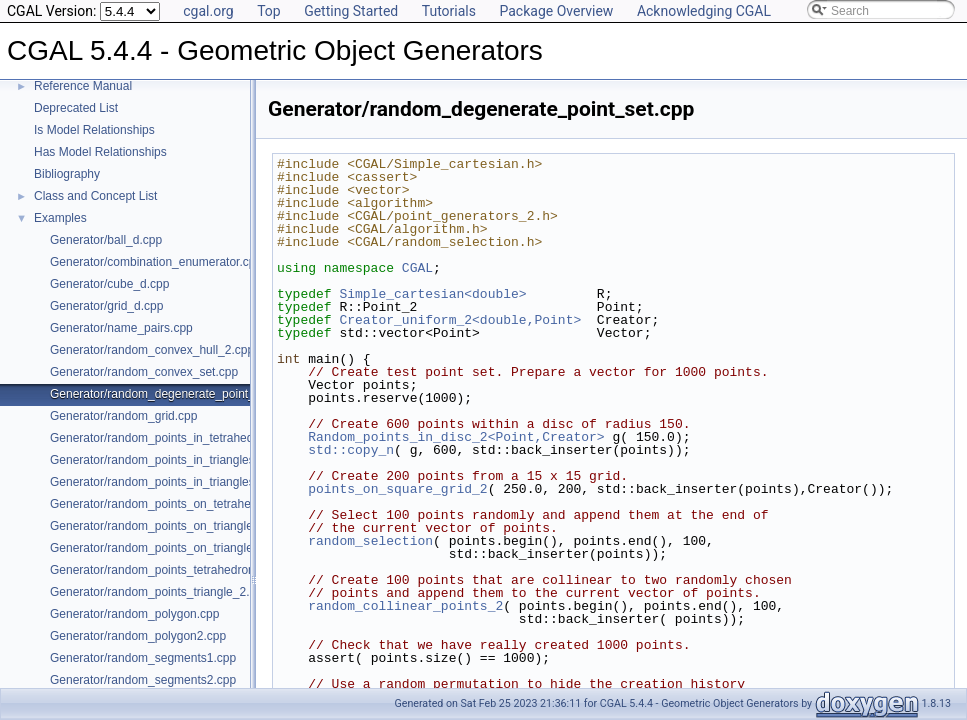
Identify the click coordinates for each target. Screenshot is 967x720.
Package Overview (556, 11)
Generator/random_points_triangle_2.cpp (159, 592)
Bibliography (67, 174)
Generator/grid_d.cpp (106, 306)
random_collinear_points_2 (405, 606)
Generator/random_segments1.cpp (143, 658)
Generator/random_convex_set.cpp (144, 372)
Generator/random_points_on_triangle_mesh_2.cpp (187, 526)
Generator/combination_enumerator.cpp (156, 262)
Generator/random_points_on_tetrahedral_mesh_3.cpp (196, 504)
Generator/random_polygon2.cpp (138, 636)
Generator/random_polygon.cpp (134, 614)
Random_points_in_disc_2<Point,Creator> (456, 437)
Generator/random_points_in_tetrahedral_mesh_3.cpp (194, 438)
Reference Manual (83, 86)
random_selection (370, 541)
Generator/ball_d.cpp (106, 240)
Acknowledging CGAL (704, 11)
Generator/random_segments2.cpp (143, 680)
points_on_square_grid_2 (397, 489)
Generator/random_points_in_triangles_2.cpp (170, 460)
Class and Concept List (95, 196)
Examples (60, 218)
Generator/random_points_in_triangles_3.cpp (170, 482)
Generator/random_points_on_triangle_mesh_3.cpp (187, 548)
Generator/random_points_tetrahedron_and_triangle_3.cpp (207, 570)
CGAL (417, 268)
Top (269, 11)
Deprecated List (76, 108)
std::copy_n (351, 450)
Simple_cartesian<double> (432, 294)
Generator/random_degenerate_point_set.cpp (172, 394)
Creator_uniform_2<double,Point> (460, 320)
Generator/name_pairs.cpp (121, 328)
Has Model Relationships (100, 152)
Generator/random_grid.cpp (123, 416)
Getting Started (351, 11)
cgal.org (208, 11)
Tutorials (449, 11)
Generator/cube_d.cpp (109, 284)
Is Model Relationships (94, 130)
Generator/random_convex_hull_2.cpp (152, 350)
